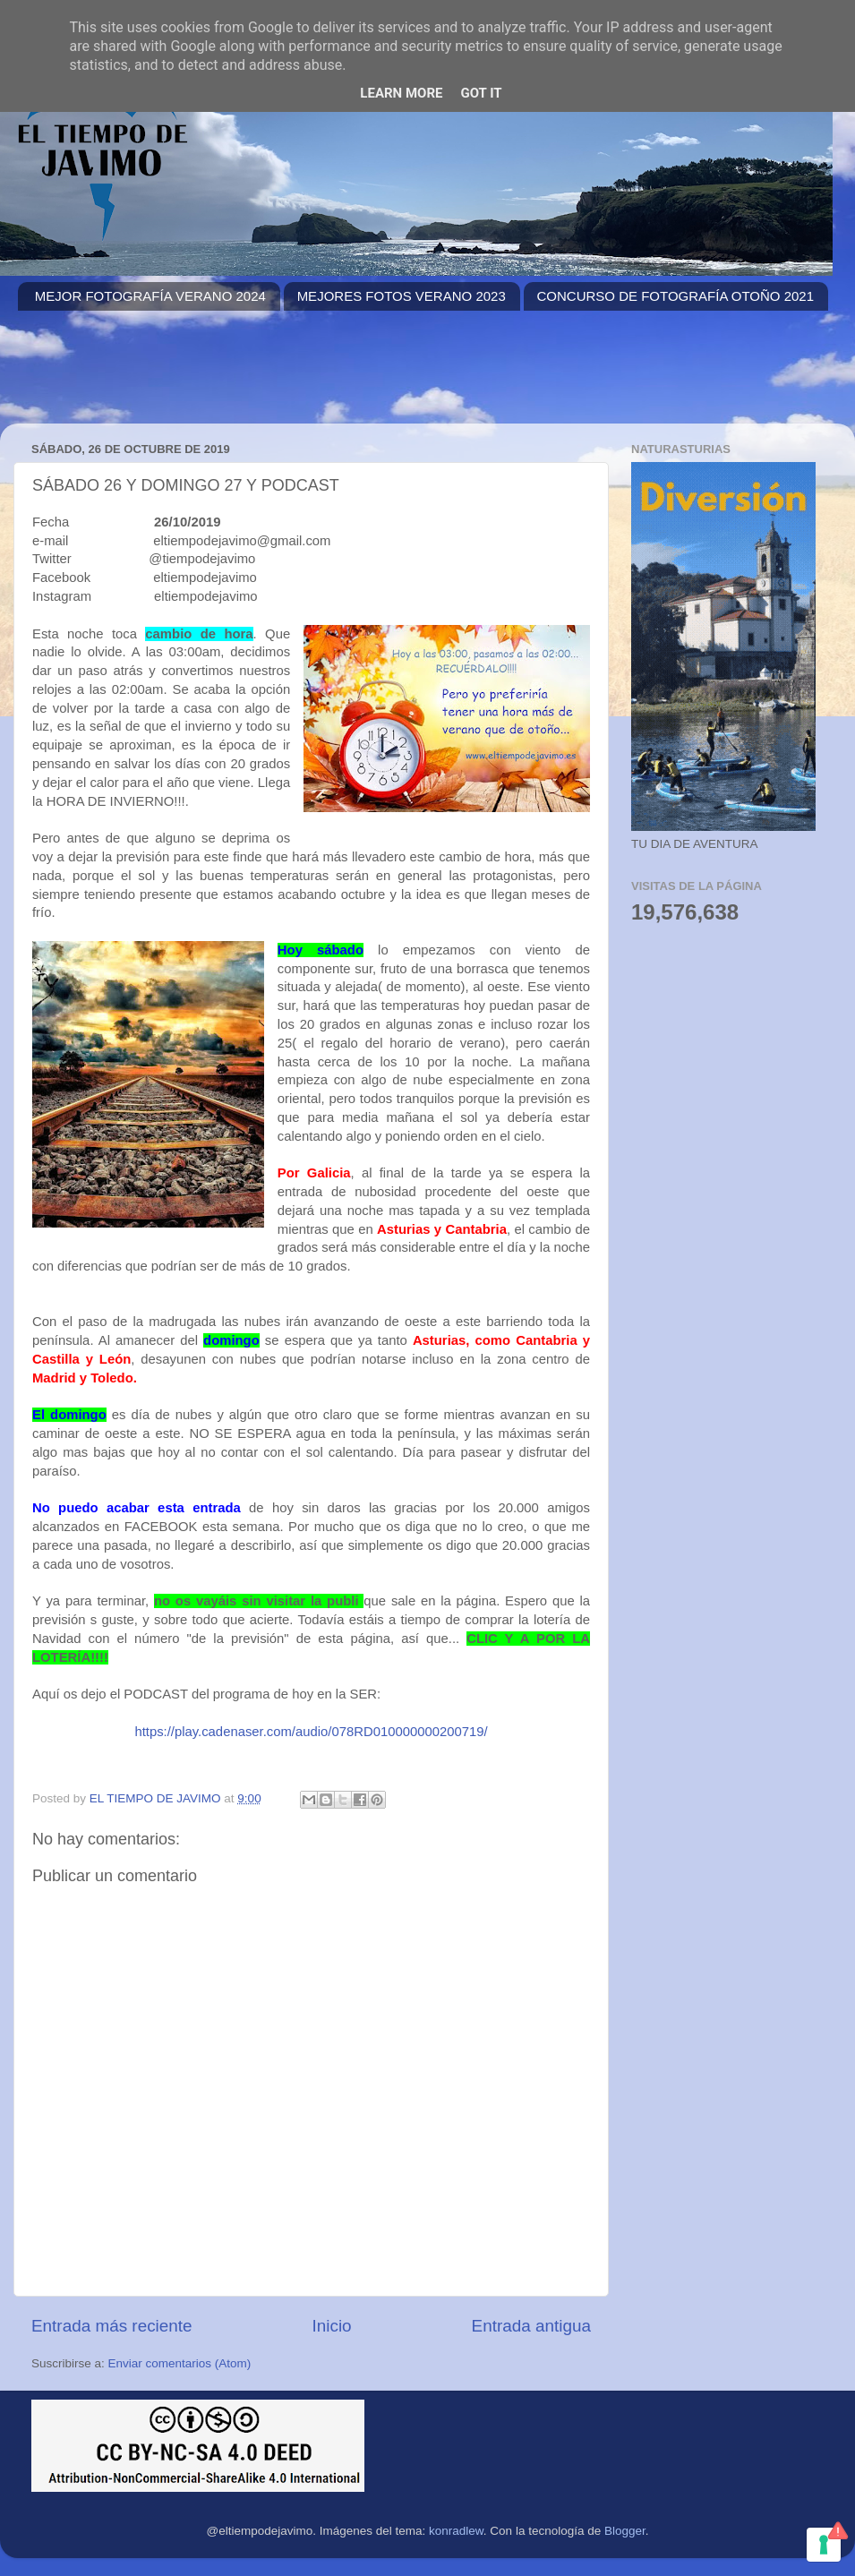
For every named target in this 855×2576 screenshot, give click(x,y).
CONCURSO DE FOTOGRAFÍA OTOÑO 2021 (676, 296)
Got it (480, 93)
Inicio (332, 2325)
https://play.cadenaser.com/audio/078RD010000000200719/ (310, 1731)
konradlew (456, 2530)
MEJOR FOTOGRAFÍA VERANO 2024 (150, 296)
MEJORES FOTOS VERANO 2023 (401, 296)
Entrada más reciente (111, 2325)
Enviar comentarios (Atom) (180, 2363)
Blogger (625, 2530)
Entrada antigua (531, 2325)
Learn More (401, 93)
